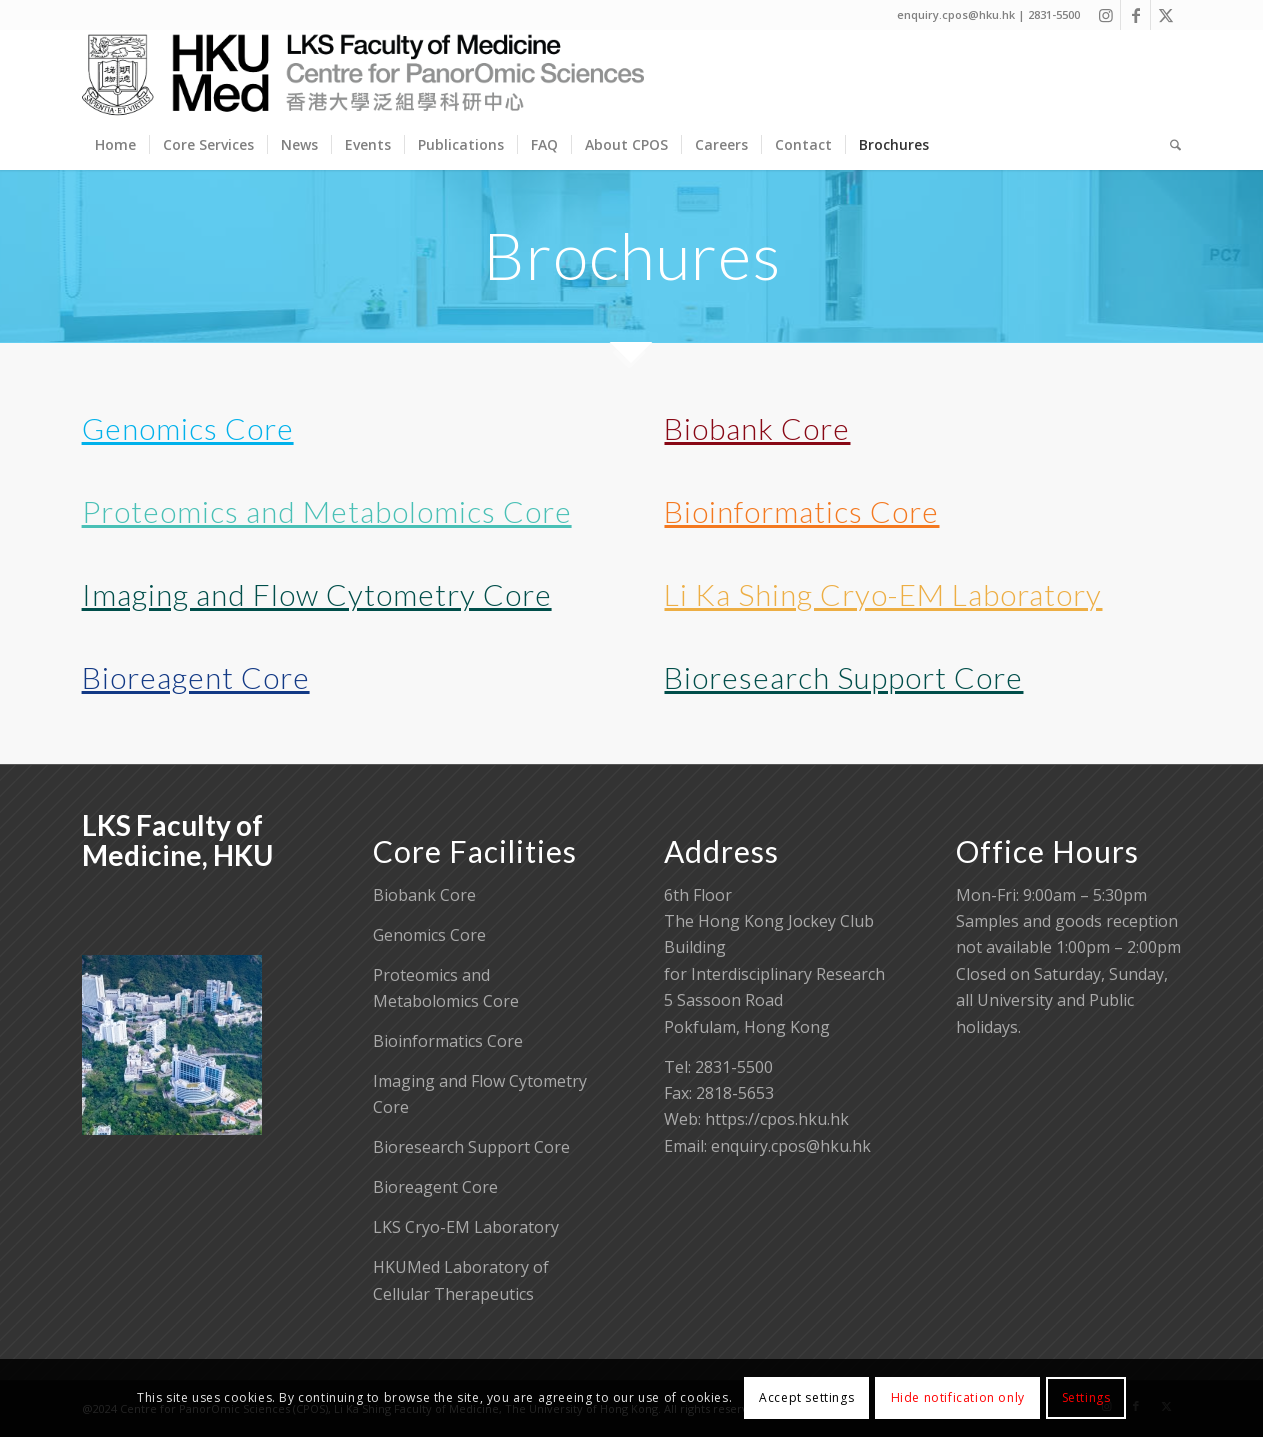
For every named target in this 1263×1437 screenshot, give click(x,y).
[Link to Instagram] (1105, 15)
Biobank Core (757, 428)
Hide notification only (958, 1397)
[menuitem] (115, 145)
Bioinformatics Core (801, 511)
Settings (1086, 1397)
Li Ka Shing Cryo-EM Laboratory (883, 594)
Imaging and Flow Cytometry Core (317, 594)
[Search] (1169, 145)
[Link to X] (1166, 15)
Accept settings (806, 1397)
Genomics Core (188, 428)
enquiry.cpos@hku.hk (791, 1146)
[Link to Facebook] (1135, 15)
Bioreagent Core (196, 677)
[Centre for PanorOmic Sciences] (363, 75)
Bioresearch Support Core (843, 677)
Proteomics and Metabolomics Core (327, 511)
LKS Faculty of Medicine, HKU (177, 840)
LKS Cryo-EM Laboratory (466, 1227)
